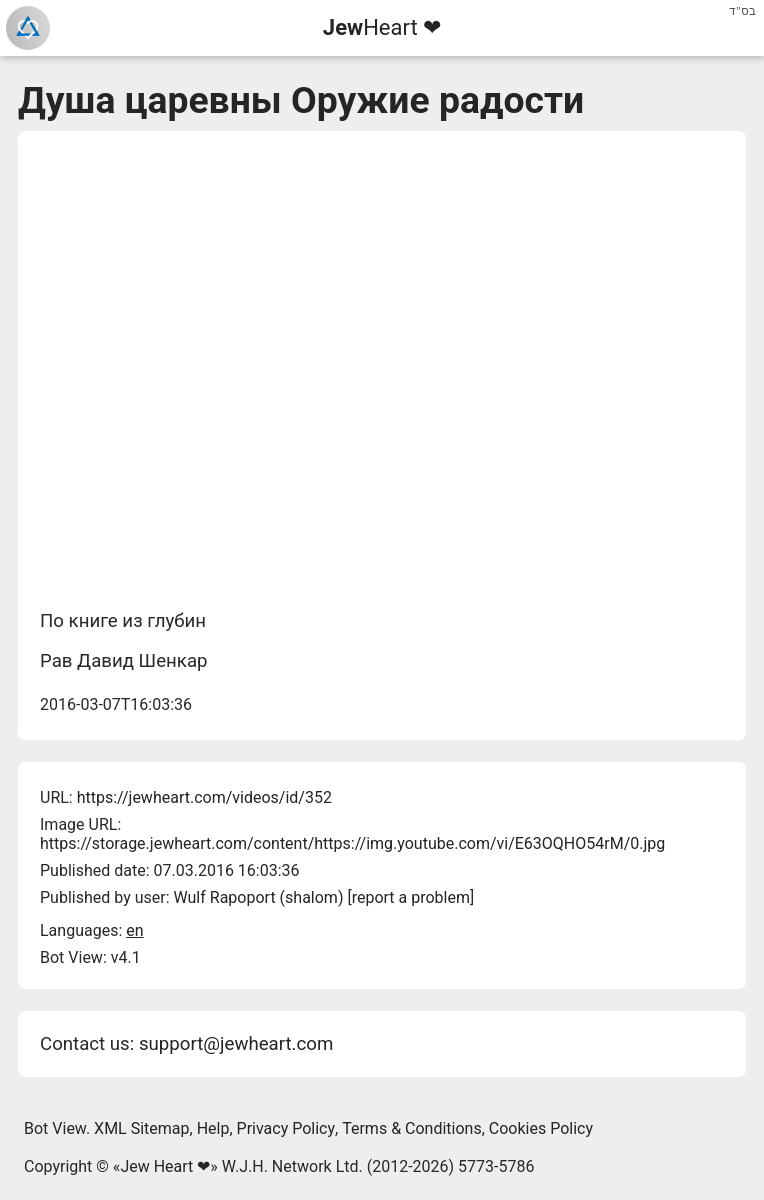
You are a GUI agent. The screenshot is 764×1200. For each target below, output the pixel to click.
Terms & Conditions (412, 1128)
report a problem (411, 897)
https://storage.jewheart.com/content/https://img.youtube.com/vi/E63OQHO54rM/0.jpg (352, 843)
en (134, 930)
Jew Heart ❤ (165, 1166)
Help (213, 1128)
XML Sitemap (141, 1128)
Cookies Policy (541, 1128)
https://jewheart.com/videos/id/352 (204, 797)
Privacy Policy (286, 1128)
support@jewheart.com (236, 1044)
